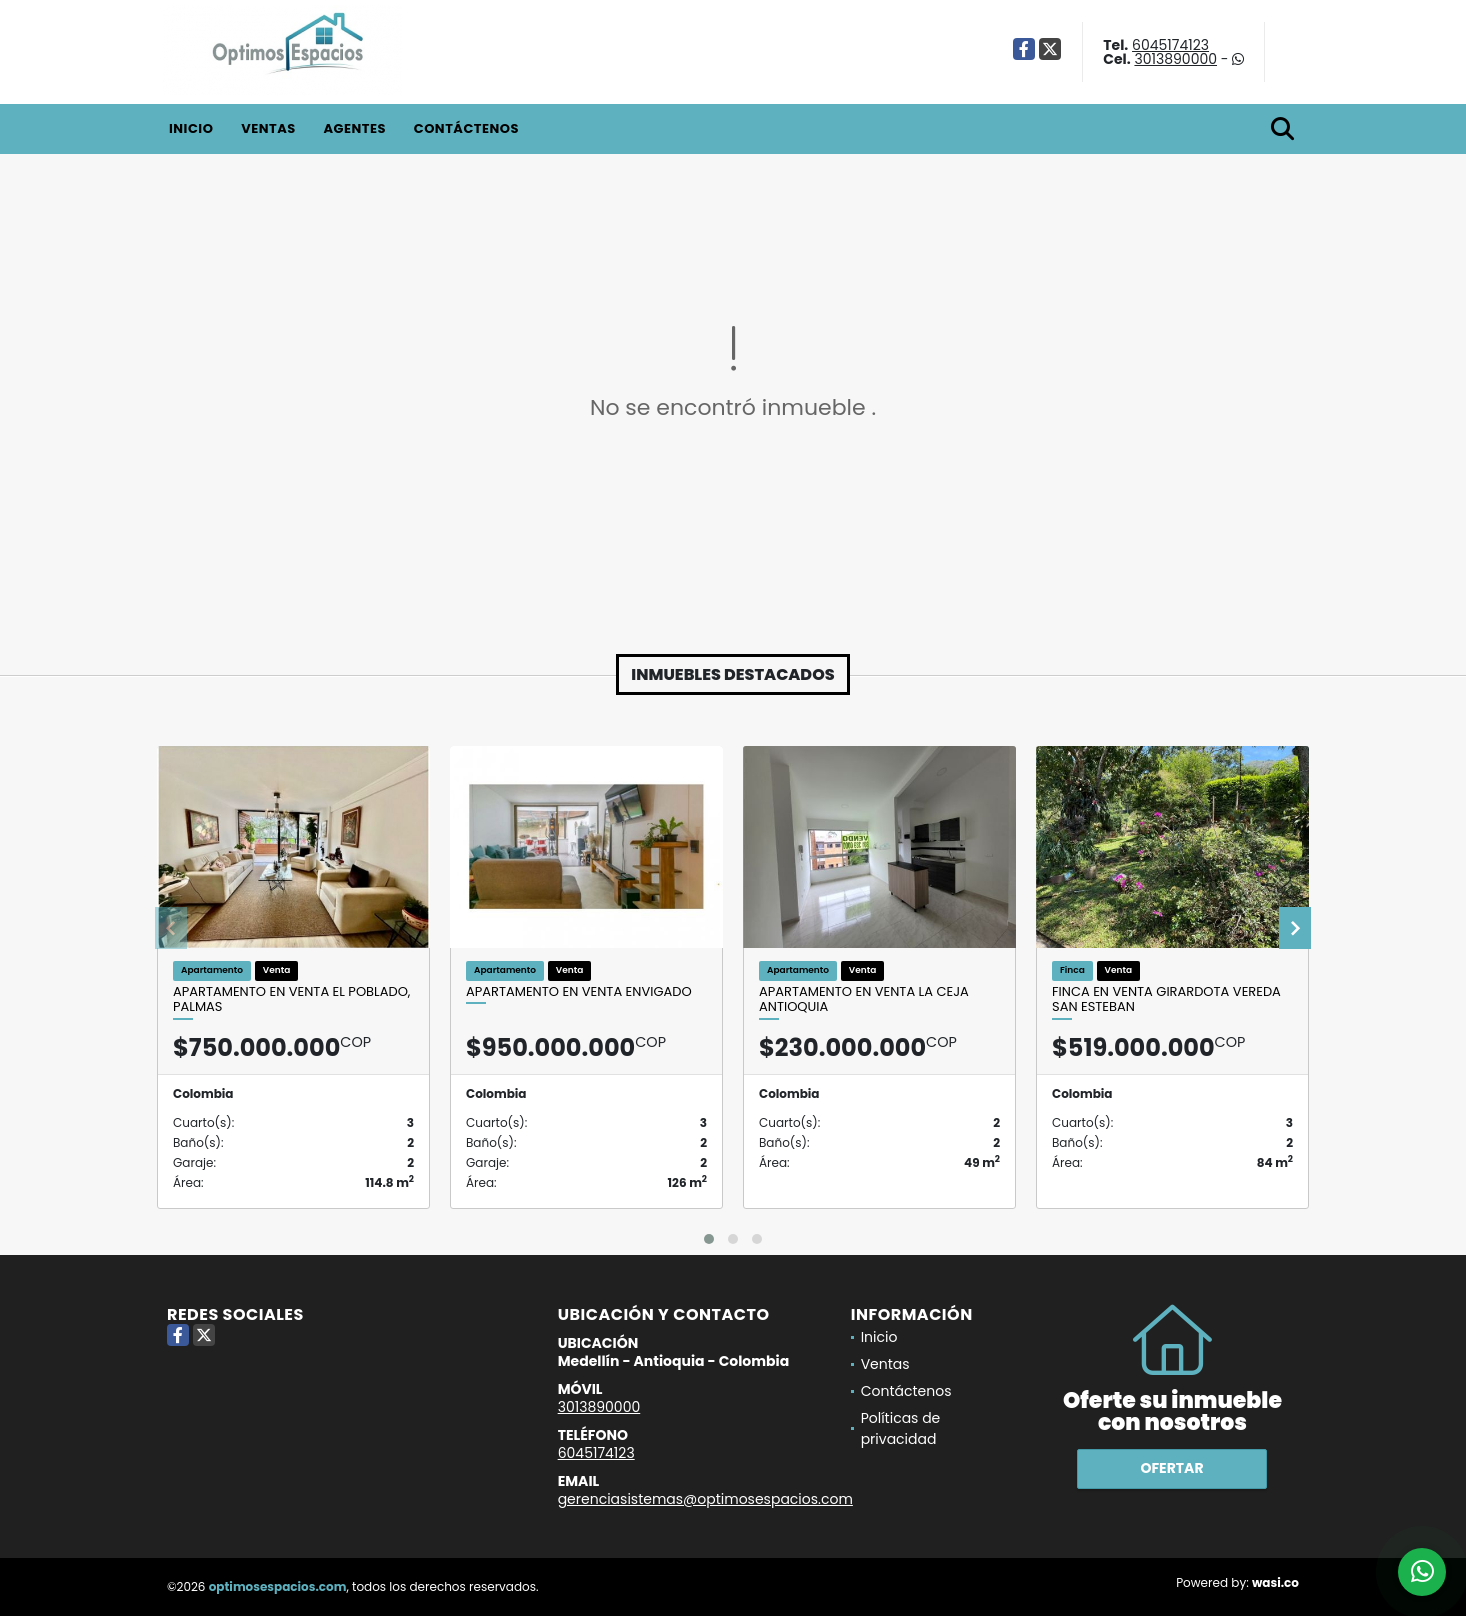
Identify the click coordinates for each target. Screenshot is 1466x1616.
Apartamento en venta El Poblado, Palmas (291, 999)
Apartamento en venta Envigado (579, 992)
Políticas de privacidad (901, 1428)
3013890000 (1175, 59)
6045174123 (1170, 45)
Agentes (354, 128)
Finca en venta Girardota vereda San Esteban (1166, 999)
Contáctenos (466, 128)
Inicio (191, 128)
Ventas (268, 128)
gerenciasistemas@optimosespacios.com (705, 1499)
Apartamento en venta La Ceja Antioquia (864, 999)
